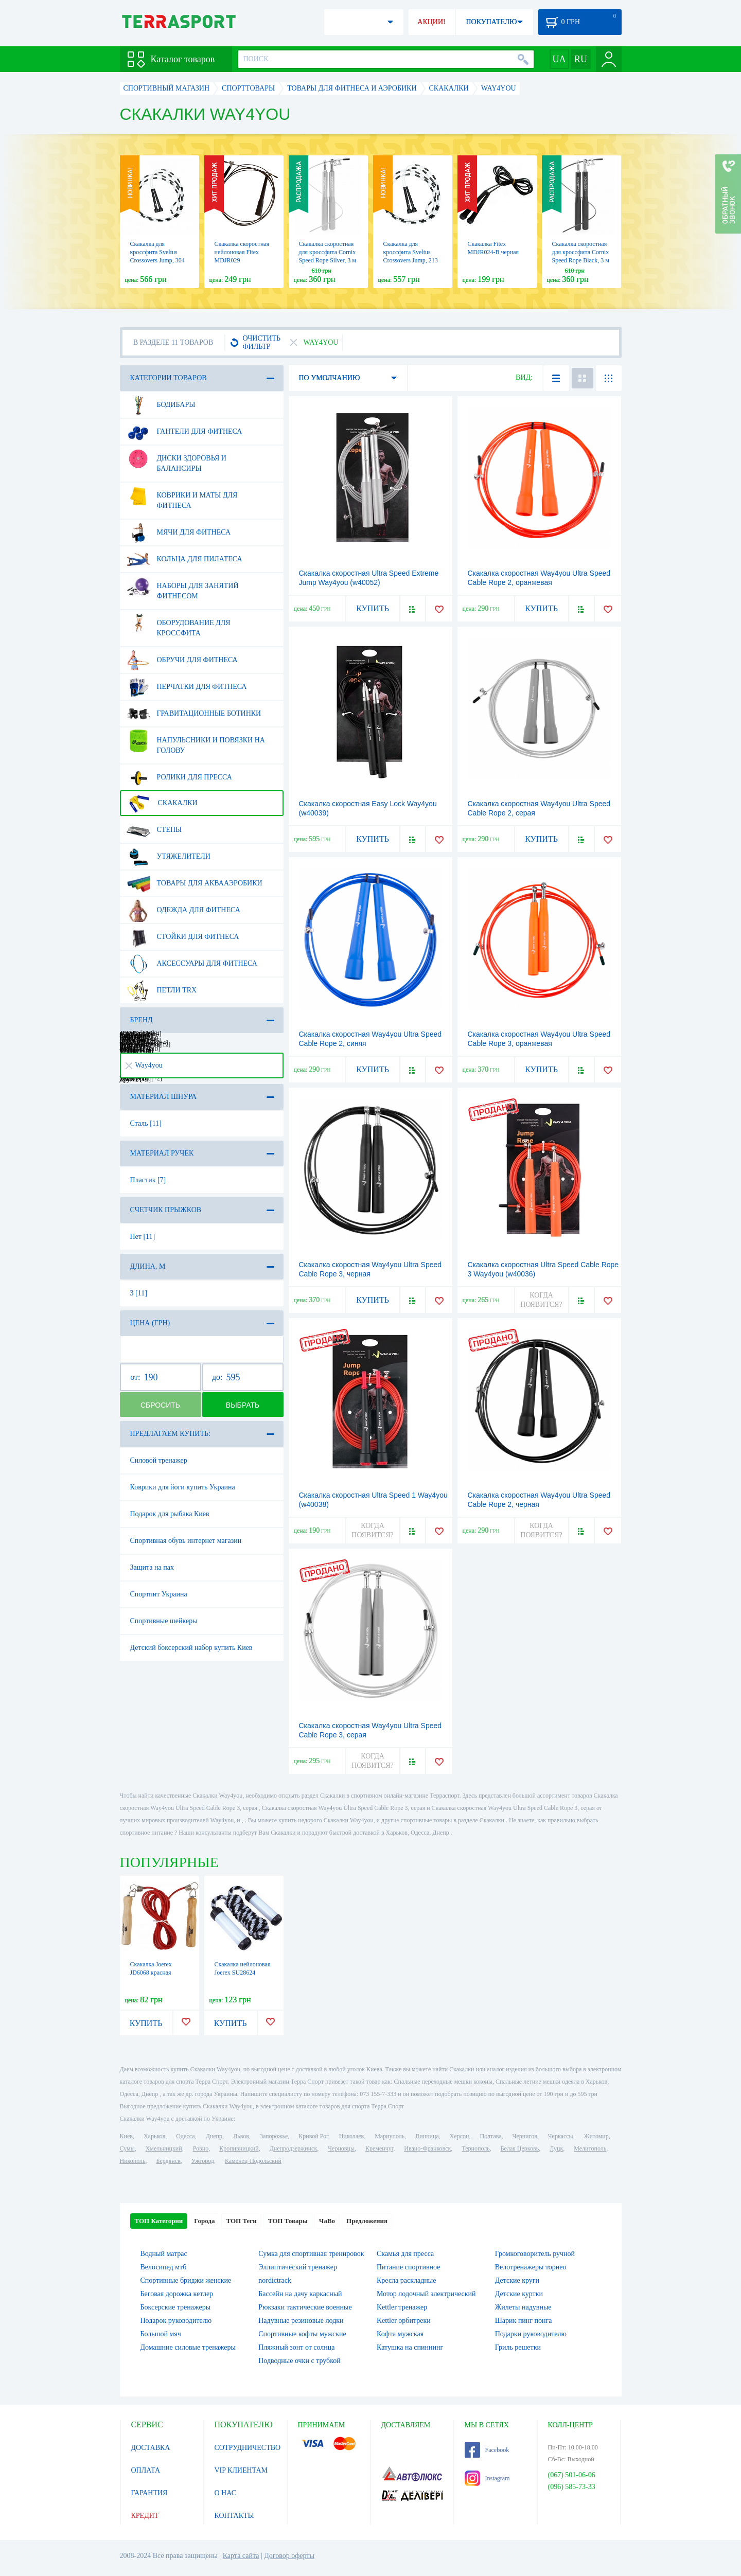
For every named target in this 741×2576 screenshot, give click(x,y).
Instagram (487, 2478)
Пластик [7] (148, 1180)
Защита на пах (152, 1567)
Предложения (366, 2221)
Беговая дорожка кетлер (177, 2294)
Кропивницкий (238, 2148)
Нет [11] (142, 1236)
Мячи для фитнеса (179, 532)
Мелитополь (590, 2148)
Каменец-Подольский (253, 2160)
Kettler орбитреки (404, 2320)
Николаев (351, 2136)
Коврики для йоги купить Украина (182, 1487)
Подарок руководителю (176, 2320)
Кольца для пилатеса (184, 559)
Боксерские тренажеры (175, 2307)
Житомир (596, 2136)
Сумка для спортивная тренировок (311, 2254)
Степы (154, 830)
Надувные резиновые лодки (300, 2320)
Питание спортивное (408, 2267)
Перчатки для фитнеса (187, 687)
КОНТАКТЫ (234, 2515)
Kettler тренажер (402, 2307)
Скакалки (162, 803)
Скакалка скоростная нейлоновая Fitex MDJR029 (242, 252)
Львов (241, 2136)
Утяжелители (168, 856)
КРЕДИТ (145, 2515)
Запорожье (274, 2136)
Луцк (556, 2148)
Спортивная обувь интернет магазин (186, 1540)
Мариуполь (389, 2136)
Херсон (459, 2136)
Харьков (154, 2136)
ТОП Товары (288, 2221)
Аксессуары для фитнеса (192, 963)
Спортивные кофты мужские (302, 2334)
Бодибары (161, 405)
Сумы (127, 2148)
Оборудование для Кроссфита (179, 624)
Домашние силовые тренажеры (188, 2347)
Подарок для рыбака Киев (169, 1514)
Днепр (214, 2136)
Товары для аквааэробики (194, 883)
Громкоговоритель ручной (535, 2254)
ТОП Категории (159, 2221)
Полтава (491, 2136)
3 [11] (138, 1293)
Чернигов (525, 2136)
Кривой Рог (313, 2136)
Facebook (487, 2450)
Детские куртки (519, 2294)
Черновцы (341, 2148)
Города (204, 2221)
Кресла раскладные (406, 2280)
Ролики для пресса (179, 777)
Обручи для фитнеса (182, 660)
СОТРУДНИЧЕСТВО (248, 2447)
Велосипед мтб (163, 2267)
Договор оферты (289, 2556)
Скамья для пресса (405, 2254)
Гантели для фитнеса (184, 431)
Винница (426, 2136)
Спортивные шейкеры (164, 1621)
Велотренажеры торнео (531, 2267)
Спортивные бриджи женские (186, 2280)
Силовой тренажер (158, 1460)
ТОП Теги (241, 2221)
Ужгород (202, 2160)
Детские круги (517, 2280)
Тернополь (475, 2148)
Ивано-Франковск (427, 2148)
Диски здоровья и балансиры (176, 459)
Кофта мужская (400, 2334)
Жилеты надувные (523, 2307)
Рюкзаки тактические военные (304, 2307)
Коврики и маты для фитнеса (182, 496)
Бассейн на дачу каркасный (300, 2294)
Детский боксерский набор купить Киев (191, 1647)
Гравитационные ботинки (194, 713)
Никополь (133, 2160)
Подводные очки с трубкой (299, 2361)
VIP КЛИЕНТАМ (241, 2470)
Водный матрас (163, 2254)
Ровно (200, 2148)
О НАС (225, 2493)
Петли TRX (162, 990)
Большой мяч (160, 2334)
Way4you (144, 1065)
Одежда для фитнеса (183, 910)
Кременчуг (379, 2148)
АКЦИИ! (431, 22)
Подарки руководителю (531, 2334)
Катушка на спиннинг (410, 2347)
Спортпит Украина (158, 1594)
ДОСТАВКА (150, 2447)
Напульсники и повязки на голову (196, 741)
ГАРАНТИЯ (149, 2493)
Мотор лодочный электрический (426, 2294)
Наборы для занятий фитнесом (183, 587)
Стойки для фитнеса (183, 937)
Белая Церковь (520, 2148)
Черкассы (560, 2136)
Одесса (185, 2136)
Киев (126, 2136)
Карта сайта (241, 2556)
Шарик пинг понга (523, 2320)
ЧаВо (327, 2221)
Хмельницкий (164, 2148)
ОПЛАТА (146, 2470)
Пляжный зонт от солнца (296, 2347)
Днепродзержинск (293, 2148)
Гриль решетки (518, 2347)
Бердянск (168, 2160)
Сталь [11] (146, 1123)
